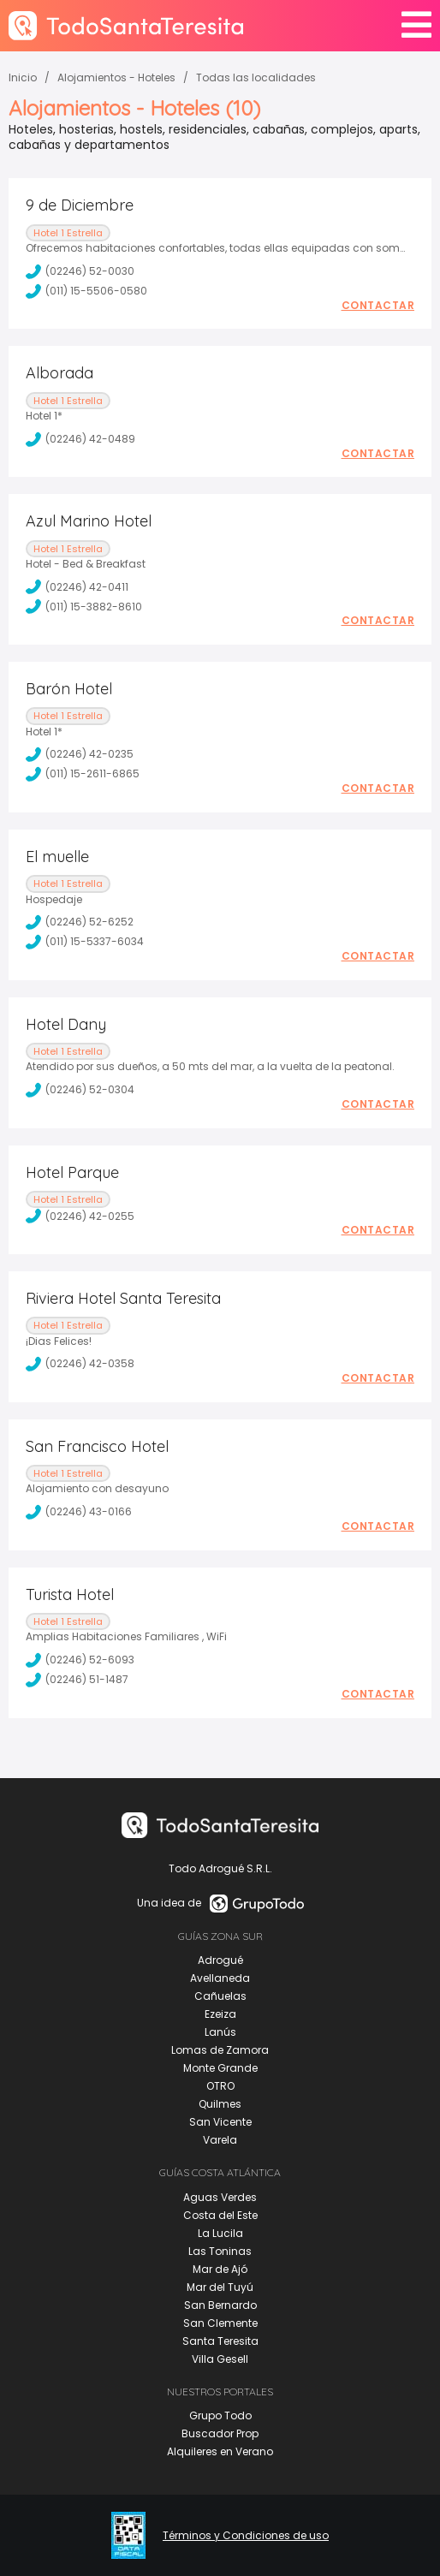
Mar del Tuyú (220, 2287)
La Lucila (220, 2233)
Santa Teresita (220, 2341)
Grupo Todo (220, 2415)
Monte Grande (220, 2068)
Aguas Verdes (220, 2197)
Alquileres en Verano (220, 2451)
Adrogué (220, 1960)
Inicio (23, 77)
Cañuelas (220, 1996)
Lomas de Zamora (220, 2050)
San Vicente (220, 2122)
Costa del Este (220, 2215)
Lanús (220, 2032)
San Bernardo (220, 2305)
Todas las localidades (256, 77)
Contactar (378, 305)
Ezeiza (220, 2014)
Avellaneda (220, 1978)
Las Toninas (220, 2251)
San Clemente (220, 2323)
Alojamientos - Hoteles (116, 77)
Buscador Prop (220, 2433)
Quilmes (220, 2104)
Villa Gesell (220, 2359)
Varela (220, 2140)
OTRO (220, 2086)
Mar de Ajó (220, 2269)
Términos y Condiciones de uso (246, 2536)
